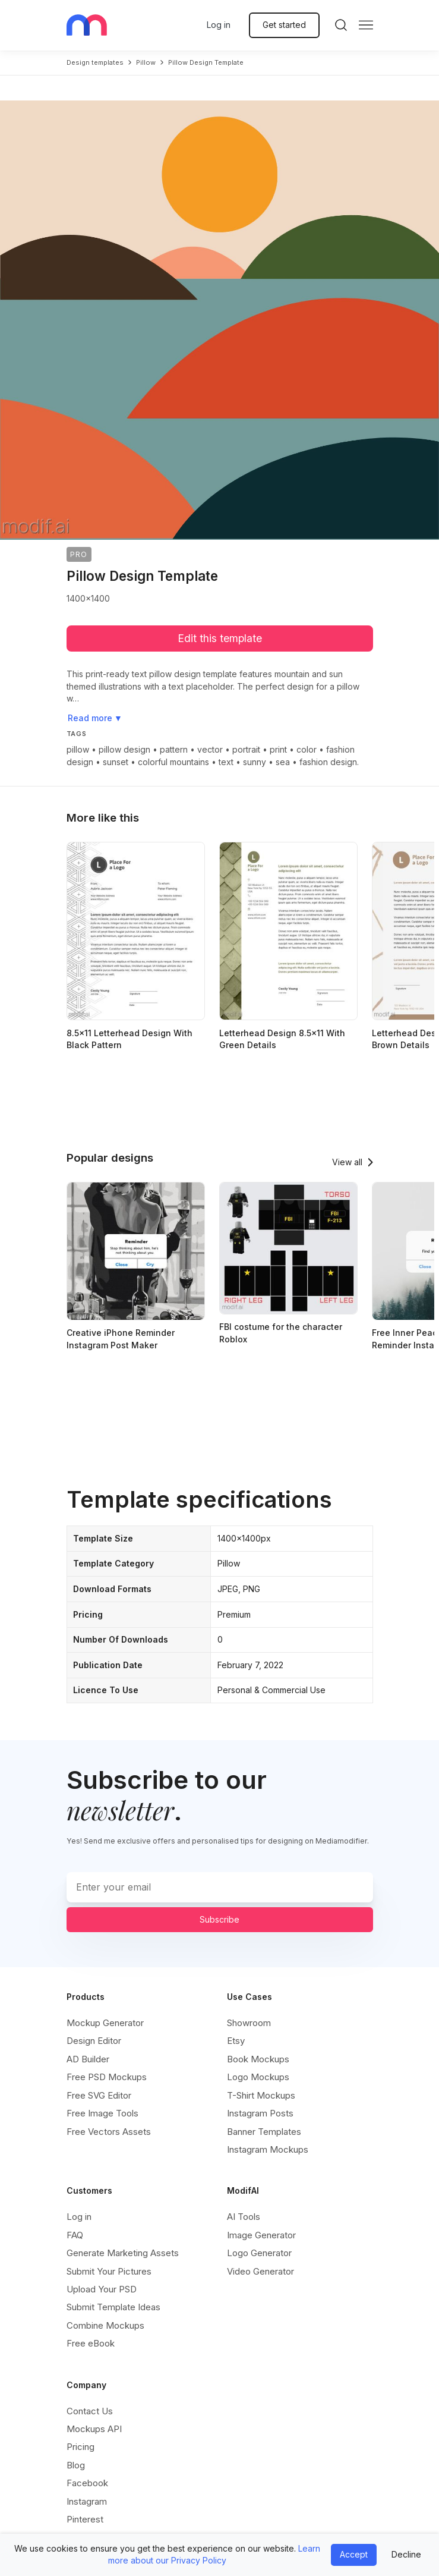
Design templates (95, 62)
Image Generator (261, 2235)
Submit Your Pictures (109, 2271)
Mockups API (94, 2429)
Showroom (249, 2022)
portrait (246, 749)
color (306, 749)
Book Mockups (258, 2059)
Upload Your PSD (102, 2289)
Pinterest (85, 2519)
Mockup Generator (105, 2022)
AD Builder (88, 2059)
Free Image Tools (102, 2113)
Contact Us (90, 2411)
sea (283, 762)
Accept (354, 2554)
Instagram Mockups (267, 2149)
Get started (284, 25)
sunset (115, 762)
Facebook (87, 2483)
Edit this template (220, 638)
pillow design (124, 749)
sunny (254, 762)
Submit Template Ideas (113, 2307)
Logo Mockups (258, 2077)
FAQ (75, 2235)
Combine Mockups (105, 2325)
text (226, 762)
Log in (218, 25)
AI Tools (243, 2216)
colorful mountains (173, 762)
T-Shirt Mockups (261, 2095)
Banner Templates (264, 2131)
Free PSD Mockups (107, 2077)
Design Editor (94, 2040)
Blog (76, 2465)
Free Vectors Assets (109, 2131)
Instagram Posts (260, 2113)
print (278, 749)
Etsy (236, 2040)
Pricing (80, 2446)
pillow (146, 62)
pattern (174, 749)
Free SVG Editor (99, 2095)
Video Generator (260, 2271)
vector (210, 749)
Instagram (87, 2501)
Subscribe (219, 1919)
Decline (406, 2554)
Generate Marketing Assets (123, 2253)
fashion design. (329, 762)
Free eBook (91, 2343)
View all (347, 1162)
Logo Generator (259, 2253)
